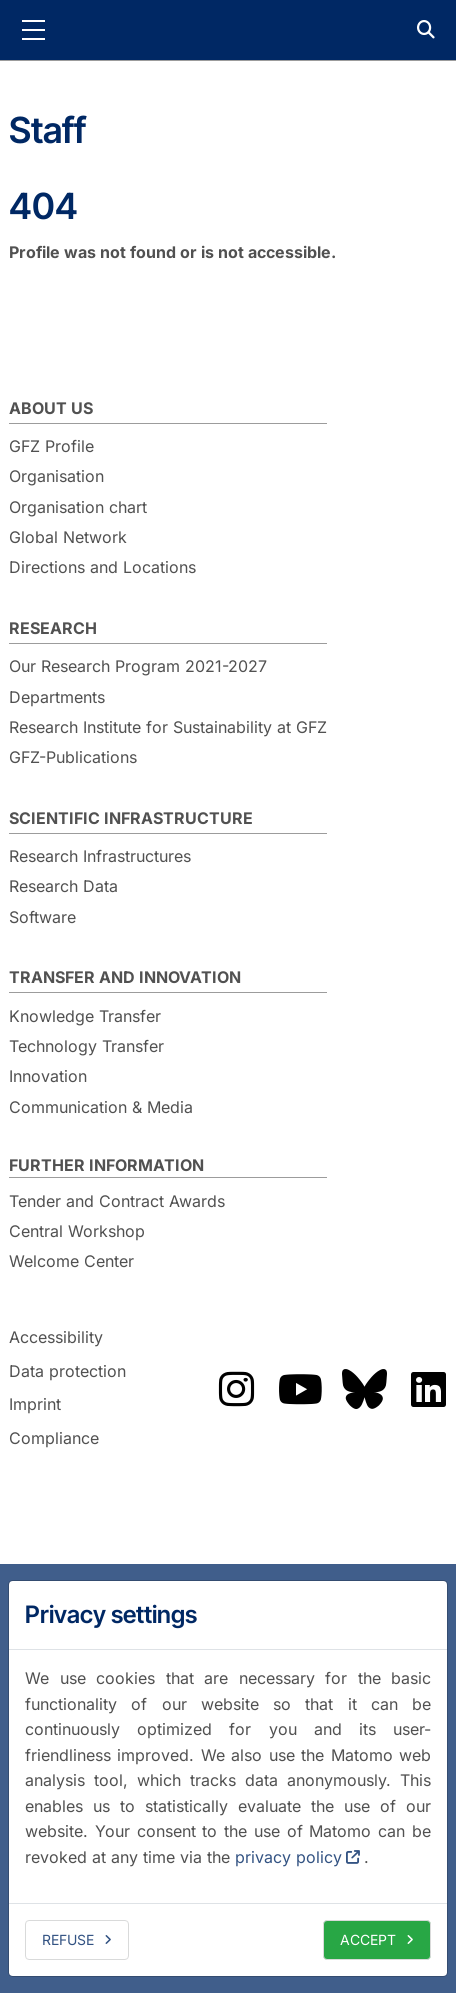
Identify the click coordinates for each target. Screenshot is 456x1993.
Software (42, 917)
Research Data (63, 886)
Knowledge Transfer (85, 1016)
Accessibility (56, 1337)
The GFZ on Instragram (236, 1389)
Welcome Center (71, 1261)
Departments (57, 697)
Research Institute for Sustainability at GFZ (168, 727)
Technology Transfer (86, 1046)
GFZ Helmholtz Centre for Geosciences (228, 30)
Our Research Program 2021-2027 (138, 666)
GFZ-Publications (73, 757)
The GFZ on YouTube (300, 1389)
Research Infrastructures (100, 856)
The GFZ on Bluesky (364, 1389)
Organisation (56, 476)
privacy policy (288, 1857)
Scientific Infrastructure (131, 818)
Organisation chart (78, 507)
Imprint (35, 1405)
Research (53, 628)
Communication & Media (101, 1107)
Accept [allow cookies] (368, 1939)
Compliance (54, 1438)
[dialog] (228, 1778)
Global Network (68, 537)
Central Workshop (77, 1231)
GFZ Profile (51, 446)
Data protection (67, 1371)
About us (51, 408)
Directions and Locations (102, 567)
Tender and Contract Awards (117, 1201)
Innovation (48, 1076)
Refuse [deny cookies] (68, 1939)
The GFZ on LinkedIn (428, 1389)
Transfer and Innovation (125, 977)
